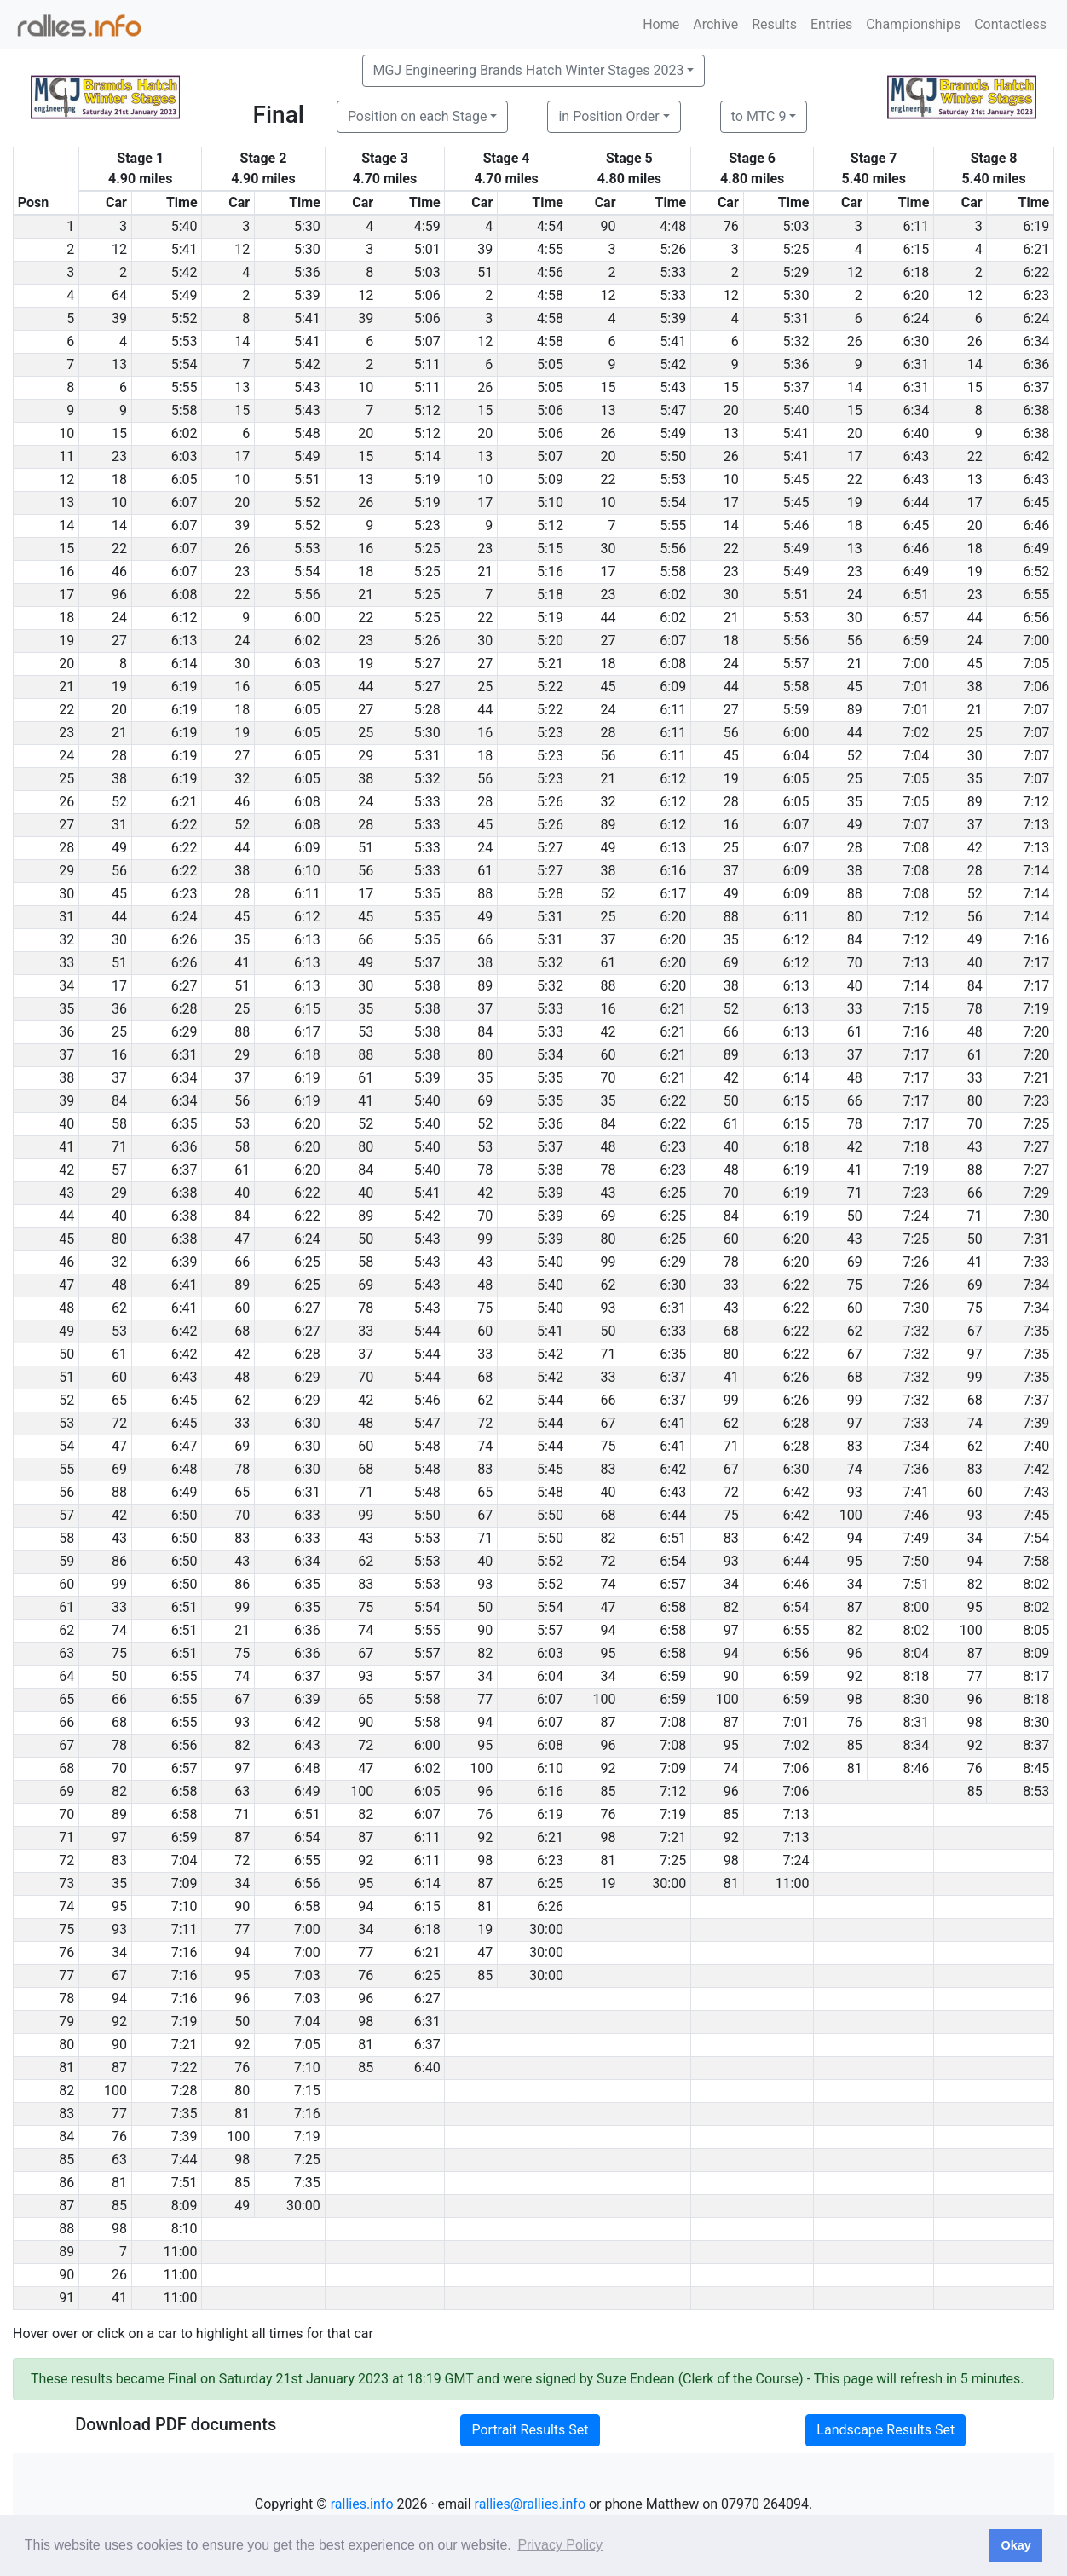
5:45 (796, 479)
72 (119, 1423)
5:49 (184, 295)
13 (119, 364)
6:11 (916, 226)
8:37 (1036, 1745)
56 (854, 640)
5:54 (184, 364)
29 (365, 756)
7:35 (1036, 1331)
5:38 (427, 986)
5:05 (550, 364)
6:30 (916, 341)
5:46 (796, 525)
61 (485, 871)
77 (975, 1676)
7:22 (184, 2067)
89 (854, 710)
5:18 (550, 594)
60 (608, 1055)
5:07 (427, 341)
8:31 (916, 1722)
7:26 (916, 1262)
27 (119, 640)
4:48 (673, 226)
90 (608, 226)
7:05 (1036, 664)
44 (608, 617)
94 (854, 1538)
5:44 (427, 1331)
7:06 (1036, 687)
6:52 (1036, 571)
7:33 (1036, 1262)
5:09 (550, 479)
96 (119, 594)
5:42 (184, 272)
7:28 (184, 2090)
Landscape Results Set (885, 2430)
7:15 (916, 1009)
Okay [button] (1015, 2545)
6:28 (184, 1009)
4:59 (427, 226)
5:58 (184, 410)
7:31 (1036, 1239)
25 (485, 687)
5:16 (550, 571)
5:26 (673, 249)
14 (242, 341)
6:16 (673, 871)
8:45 (1036, 1768)
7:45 (1036, 1515)
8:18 (916, 1676)
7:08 (916, 848)
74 (975, 1423)
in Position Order (608, 116)
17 (242, 456)
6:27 (184, 986)
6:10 (307, 871)
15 (608, 387)
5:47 (673, 410)
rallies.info (362, 2504)
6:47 (184, 1446)
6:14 (184, 664)
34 (975, 1538)
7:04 (916, 756)
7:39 (1036, 1423)
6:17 (673, 894)
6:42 (1036, 456)
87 (854, 1607)
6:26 (184, 940)
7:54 (1036, 1538)
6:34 (1036, 341)
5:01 (427, 249)
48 (975, 1032)
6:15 (916, 249)
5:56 (673, 548)
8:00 (916, 1607)
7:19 (1036, 1009)
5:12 (427, 410)
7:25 (1036, 1124)
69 (731, 963)
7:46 (916, 1515)
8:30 (916, 1699)
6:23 (1036, 295)
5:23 (427, 525)
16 (365, 548)
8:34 (916, 1745)
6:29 (184, 1032)
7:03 (307, 1975)
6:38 (1036, 410)
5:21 (550, 664)
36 (119, 1009)
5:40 (184, 226)
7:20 (1036, 1032)
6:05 (184, 479)
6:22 (1036, 272)
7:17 (1036, 963)
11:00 (793, 1883)
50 (731, 1101)
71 (119, 1147)
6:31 (916, 364)
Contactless (1010, 24)
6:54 (673, 1561)
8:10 (184, 2229)
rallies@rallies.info (530, 2504)
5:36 (307, 272)
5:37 (796, 387)
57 (119, 1170)
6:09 (673, 687)
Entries (831, 24)
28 (608, 733)
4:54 (550, 226)
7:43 (1036, 1492)
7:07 (1036, 710)
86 (119, 1561)
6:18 (916, 272)
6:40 (916, 433)
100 (850, 1515)
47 (242, 1239)
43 (975, 1147)
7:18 (916, 1147)
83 (854, 1446)
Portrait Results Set (529, 2430)
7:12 (1036, 802)
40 (975, 963)
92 (854, 1676)
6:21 (1036, 249)
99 (485, 1239)
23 (119, 456)
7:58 (1036, 1561)
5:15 (550, 548)
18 (119, 479)
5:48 (307, 433)
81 (854, 1768)
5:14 (427, 456)
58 (119, 1124)
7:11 (184, 1929)
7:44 (184, 2159)
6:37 (1036, 387)
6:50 (184, 1515)
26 (854, 341)
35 (975, 779)
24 (854, 594)
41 (242, 963)
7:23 (1036, 1101)
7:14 (1036, 871)
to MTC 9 (759, 116)
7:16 (1036, 940)
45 (975, 664)
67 (975, 1331)
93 (608, 1308)
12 (119, 249)
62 (608, 1285)
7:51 (916, 1584)
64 (119, 295)
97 (975, 1354)
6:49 (1036, 548)
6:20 (916, 295)
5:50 (673, 456)
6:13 (184, 640)
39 (485, 249)
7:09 (673, 1768)
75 (854, 1285)
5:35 (427, 894)
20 (731, 410)
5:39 (307, 295)
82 (608, 1538)
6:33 (673, 1331)
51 (485, 272)
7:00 (1036, 640)
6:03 (184, 456)
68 (242, 1331)
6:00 (307, 617)
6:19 (1036, 226)
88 (485, 894)
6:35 (184, 1124)
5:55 (184, 387)
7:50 (916, 1561)
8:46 (916, 1768)
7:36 (916, 1469)
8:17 (1036, 1676)
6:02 (184, 433)
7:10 (184, 1906)
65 (119, 1400)
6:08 (184, 594)
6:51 (916, 594)
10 (365, 387)
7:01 (916, 687)
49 (854, 825)
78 (975, 1009)
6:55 (1036, 594)
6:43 (916, 456)
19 (854, 502)
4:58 (550, 295)
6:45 (1036, 502)
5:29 (796, 272)
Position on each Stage (417, 116)
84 (854, 940)
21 (485, 571)
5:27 (427, 664)
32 (242, 779)
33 (854, 1009)
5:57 (796, 664)
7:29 (1036, 1193)
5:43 (307, 387)
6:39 (184, 1262)
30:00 (669, 1883)
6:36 (1036, 364)
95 (854, 1561)
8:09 (1036, 1653)
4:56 (550, 272)
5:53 (184, 341)
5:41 (184, 249)
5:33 (673, 272)
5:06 (427, 295)
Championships (913, 24)
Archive (715, 24)
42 (975, 848)
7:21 (1036, 1078)
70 (854, 963)
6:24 (916, 318)
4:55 (550, 249)
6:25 (673, 1193)
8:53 (1036, 1791)
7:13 (1036, 825)
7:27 (1036, 1147)
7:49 (916, 1538)
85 (854, 1745)
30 (608, 548)
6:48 (184, 1469)
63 (242, 1791)
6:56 (1036, 617)
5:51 (307, 479)
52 (854, 756)
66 (365, 940)
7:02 (916, 733)
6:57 (916, 617)
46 (119, 571)
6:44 (916, 502)
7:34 (1036, 1285)
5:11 (427, 364)
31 (119, 825)
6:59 (916, 640)
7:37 (1036, 1400)
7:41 (916, 1492)
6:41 (184, 1285)
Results (774, 24)
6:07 (184, 502)
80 (854, 917)
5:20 (550, 640)
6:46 (1036, 525)
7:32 (916, 1331)
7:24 (916, 1216)
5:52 (184, 318)
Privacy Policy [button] (560, 2545)
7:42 (1036, 1469)
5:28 (427, 710)
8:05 (1036, 1630)
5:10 (550, 502)
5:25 (796, 249)
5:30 (307, 226)
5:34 (550, 1055)
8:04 (916, 1653)
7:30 (1036, 1216)
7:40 (1036, 1446)
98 (854, 1699)
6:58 (673, 1607)
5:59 (796, 710)
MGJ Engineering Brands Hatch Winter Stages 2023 (528, 70)
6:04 (796, 756)
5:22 (550, 687)
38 (975, 687)
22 (975, 456)
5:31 (796, 318)
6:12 (184, 617)
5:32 (796, 341)
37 (975, 825)
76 (731, 226)
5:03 (796, 226)
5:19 (427, 479)
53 (365, 1032)
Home (661, 24)
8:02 (1036, 1584)
